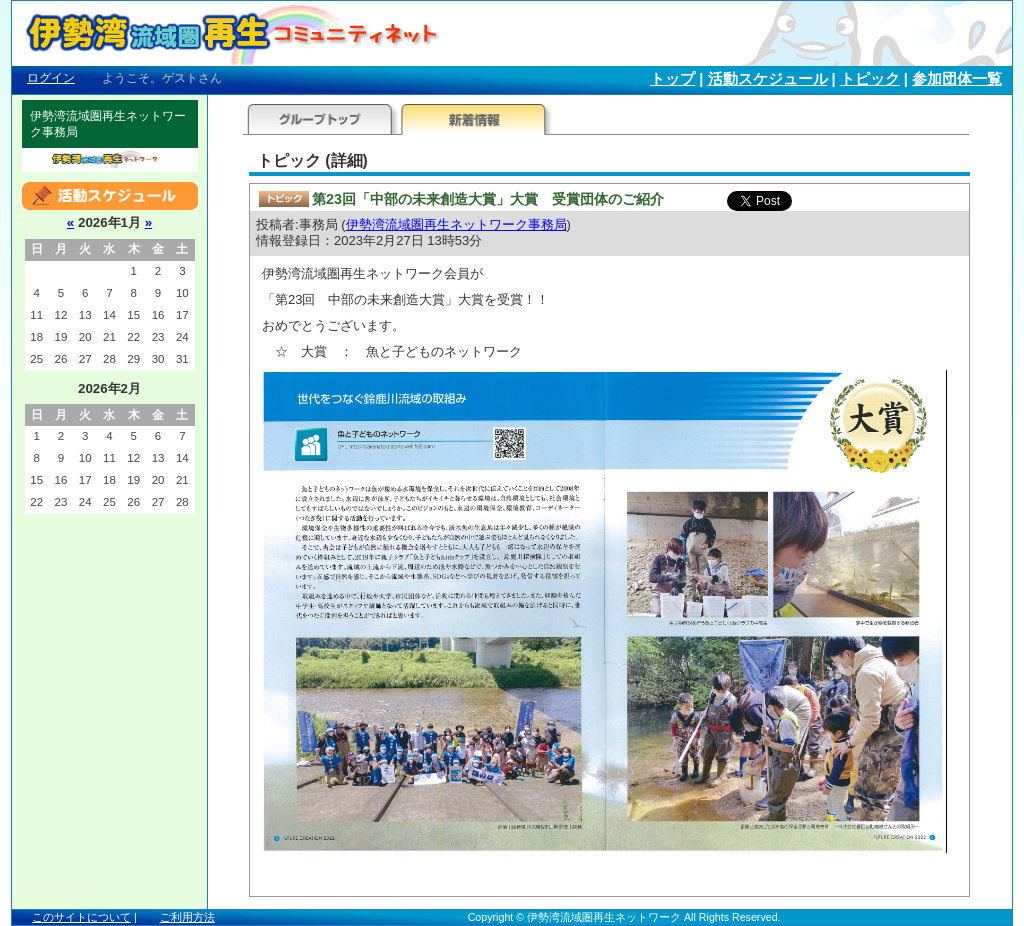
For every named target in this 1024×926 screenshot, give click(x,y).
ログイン (51, 78)
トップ (672, 79)
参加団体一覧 (957, 79)
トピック (870, 79)
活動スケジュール (768, 79)
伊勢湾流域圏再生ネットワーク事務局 (456, 224)
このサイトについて (81, 917)
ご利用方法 (187, 917)
